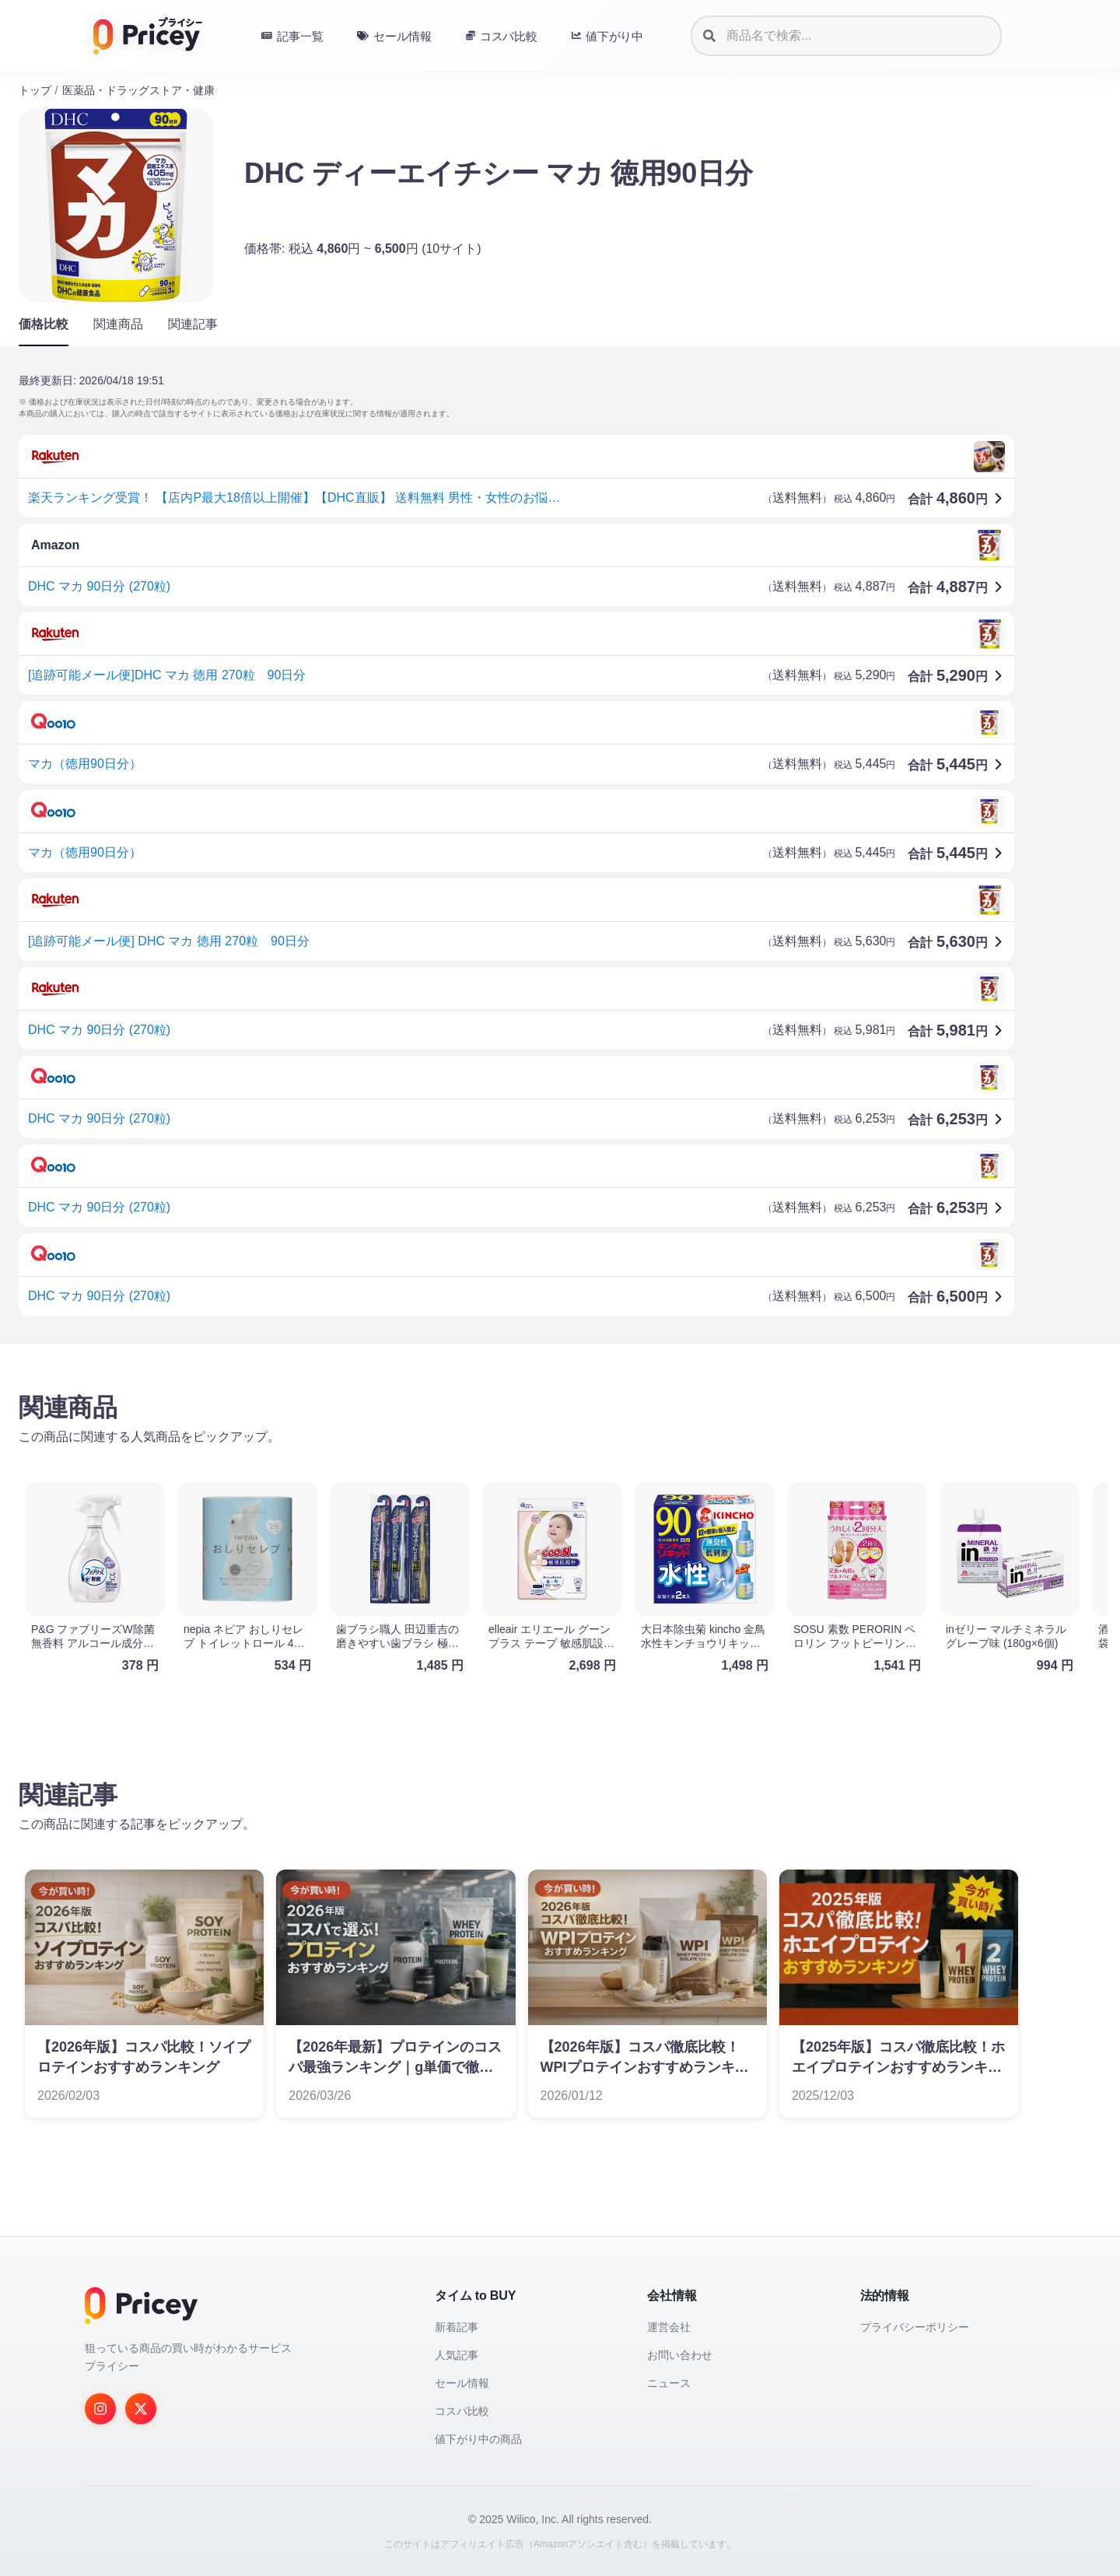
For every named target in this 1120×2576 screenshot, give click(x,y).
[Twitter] (140, 2408)
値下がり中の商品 (478, 2439)
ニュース (669, 2383)
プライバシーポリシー (914, 2327)
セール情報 (462, 2383)
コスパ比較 (462, 2411)
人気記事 (456, 2355)
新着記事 (456, 2327)
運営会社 (669, 2327)
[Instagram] (100, 2408)
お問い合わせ (679, 2355)
